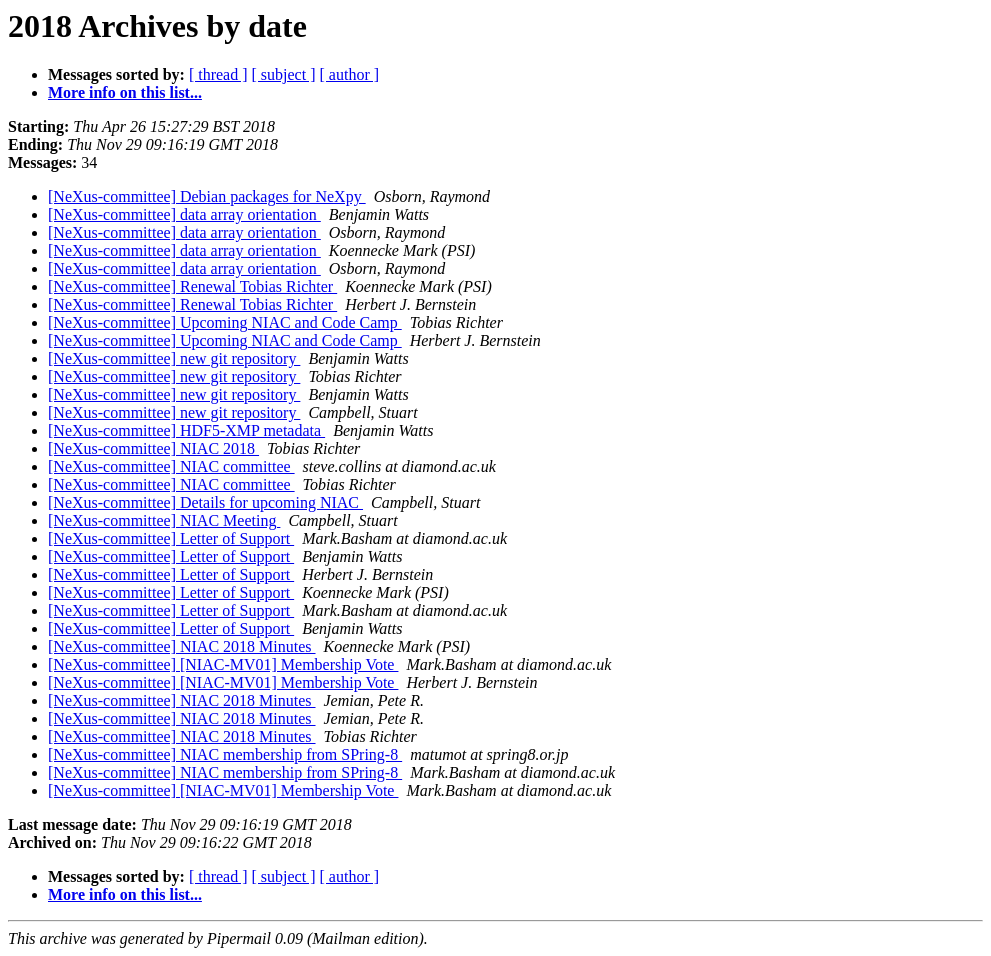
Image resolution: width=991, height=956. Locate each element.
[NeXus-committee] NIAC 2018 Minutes (182, 646)
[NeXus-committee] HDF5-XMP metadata (186, 430)
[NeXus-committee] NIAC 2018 (153, 448)
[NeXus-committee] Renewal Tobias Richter (192, 286)
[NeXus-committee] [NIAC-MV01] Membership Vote (223, 664)
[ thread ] (218, 74)
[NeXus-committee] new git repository (174, 358)
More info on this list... (125, 92)
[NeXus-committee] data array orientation (184, 214)
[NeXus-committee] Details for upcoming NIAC (205, 502)
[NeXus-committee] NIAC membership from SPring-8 (225, 754)
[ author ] (350, 74)
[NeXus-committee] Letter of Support (171, 538)
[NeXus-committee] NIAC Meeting (164, 520)
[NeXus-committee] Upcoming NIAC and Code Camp (225, 322)
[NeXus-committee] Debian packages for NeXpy (207, 196)
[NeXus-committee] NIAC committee (171, 466)
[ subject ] (284, 74)
